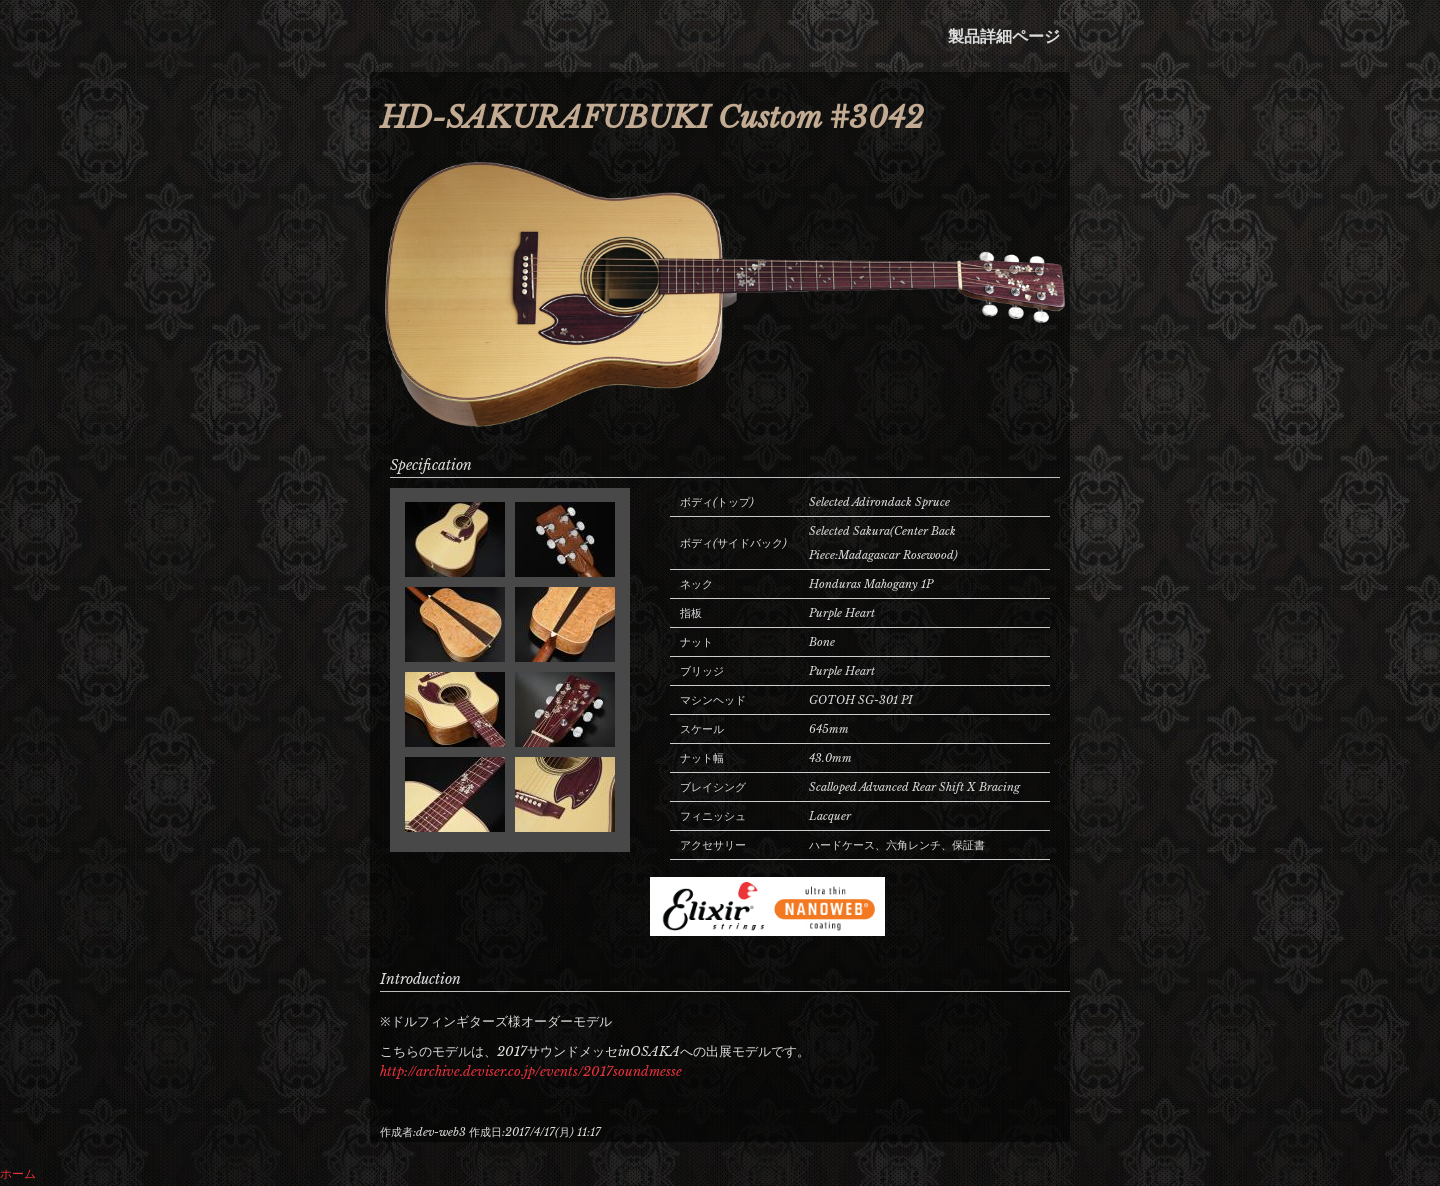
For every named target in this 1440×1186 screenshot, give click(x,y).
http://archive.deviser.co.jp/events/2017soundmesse (531, 1071)
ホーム (18, 1173)
